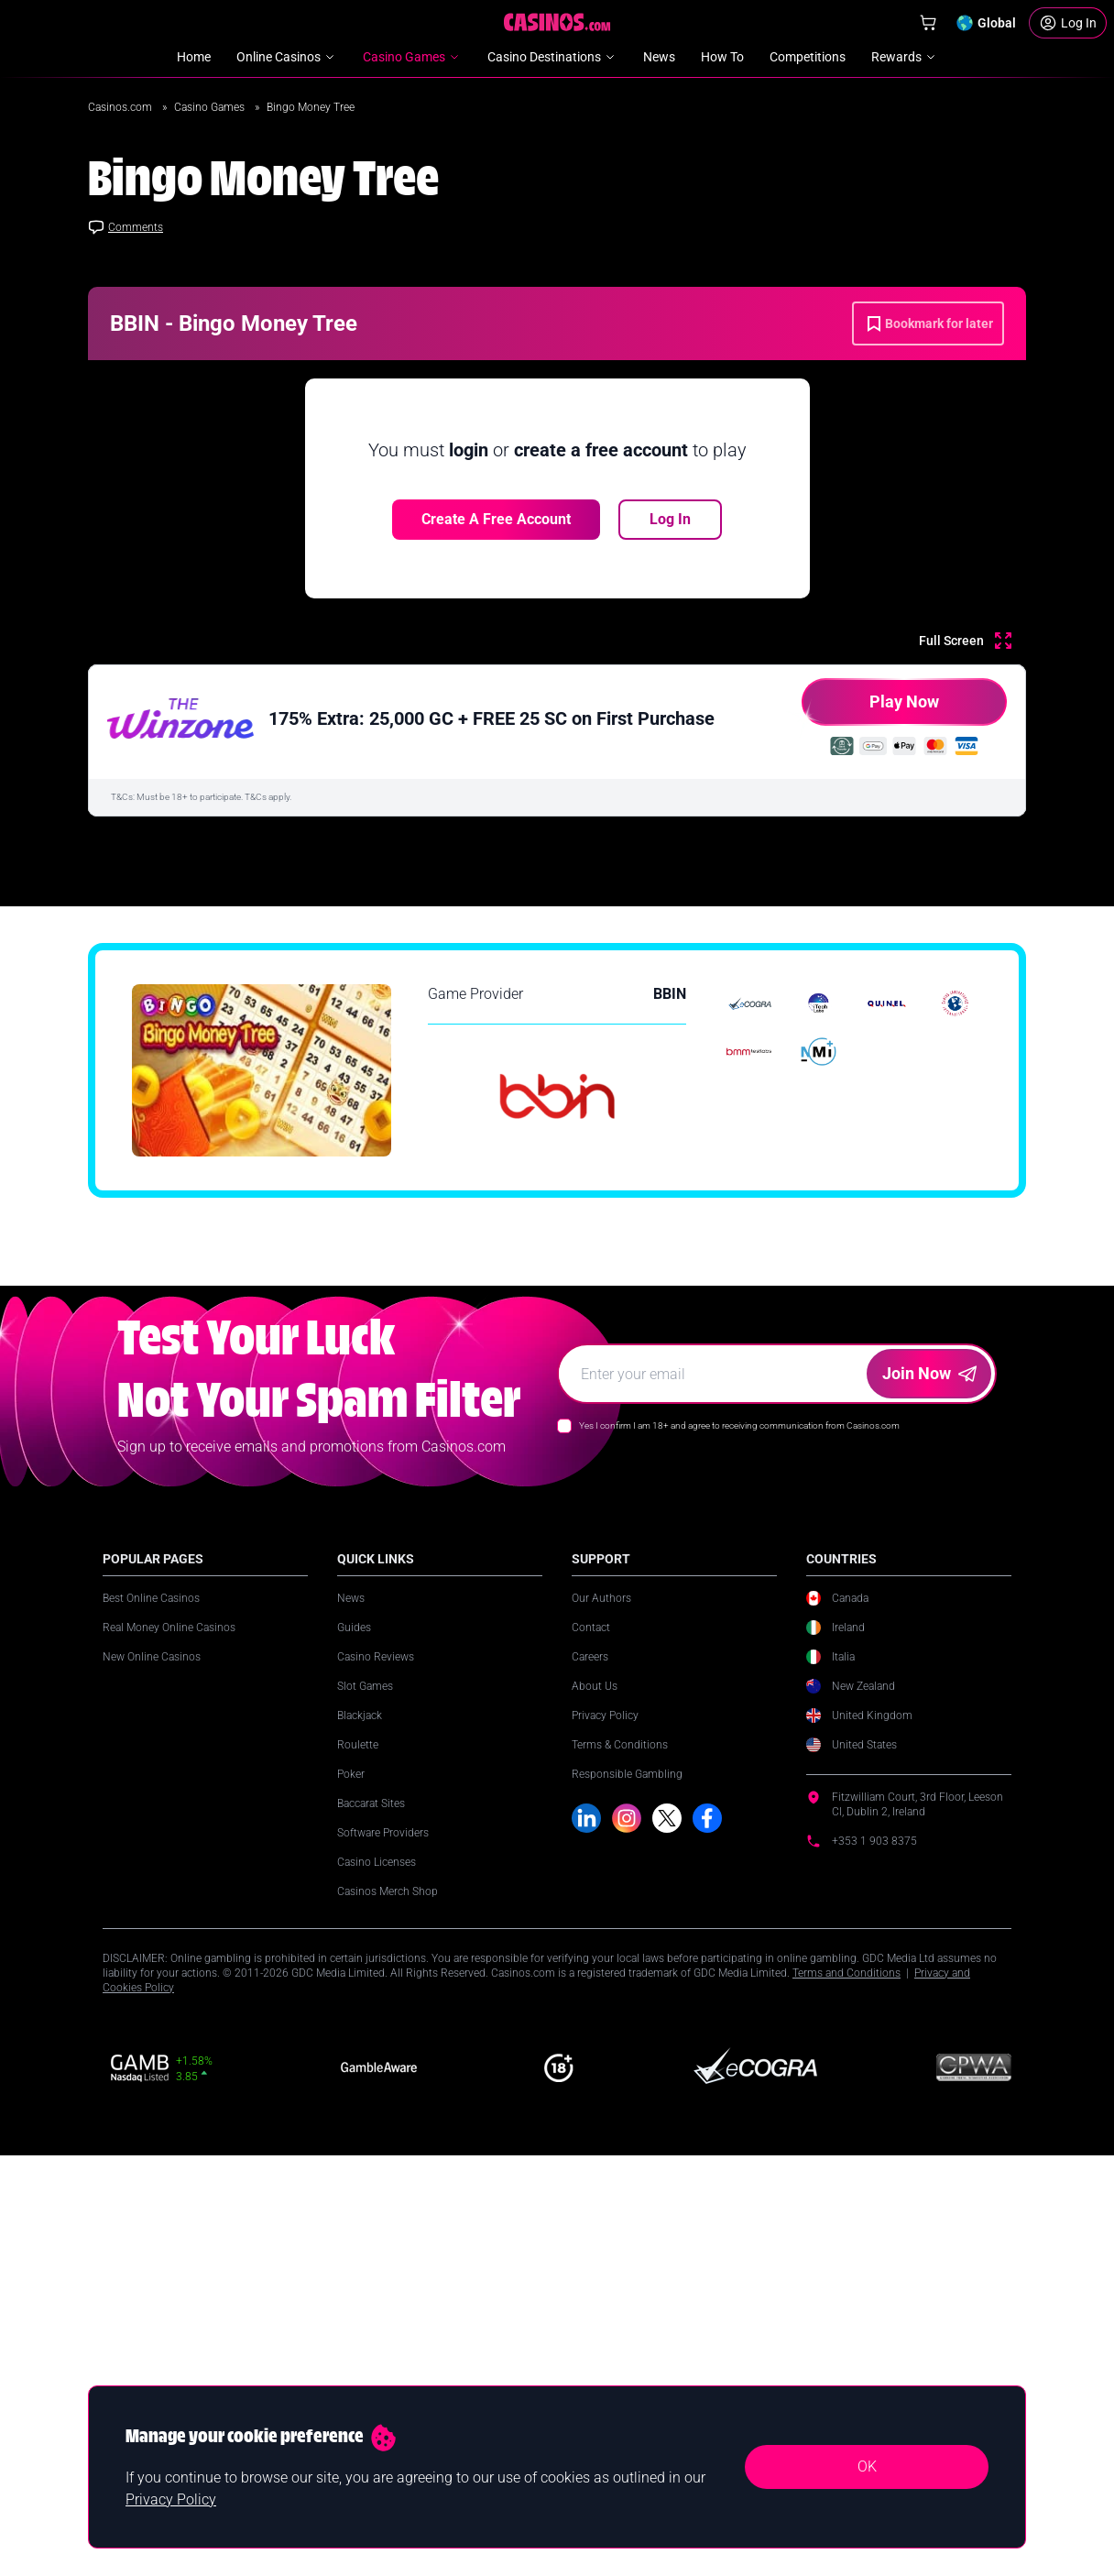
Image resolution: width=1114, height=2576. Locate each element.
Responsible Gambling (627, 2184)
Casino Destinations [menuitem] (552, 56)
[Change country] (985, 23)
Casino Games (210, 107)
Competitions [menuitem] (808, 56)
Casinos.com (121, 107)
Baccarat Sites (371, 2214)
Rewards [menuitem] (904, 56)
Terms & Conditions (620, 2155)
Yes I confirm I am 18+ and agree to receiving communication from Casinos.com (739, 1836)
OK (867, 2466)
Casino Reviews (375, 2067)
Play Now (870, 709)
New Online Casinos (152, 2067)
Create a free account (496, 519)
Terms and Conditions (846, 2383)
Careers (590, 2067)
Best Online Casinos (151, 2008)
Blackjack (359, 2126)
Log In (670, 519)
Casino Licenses (376, 2272)
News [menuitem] (659, 56)
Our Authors (601, 2008)
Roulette (357, 2155)
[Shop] (928, 23)
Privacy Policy (605, 2126)
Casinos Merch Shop (387, 2302)
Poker (351, 2184)
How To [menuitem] (722, 56)
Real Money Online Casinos (169, 2038)
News (351, 2008)
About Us (594, 2096)
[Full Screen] (965, 640)
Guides (354, 2038)
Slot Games (365, 2096)
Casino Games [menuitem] (412, 56)
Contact (591, 2038)
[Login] (1068, 22)
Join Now (929, 1783)
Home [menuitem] (194, 56)
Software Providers (383, 2243)
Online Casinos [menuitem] (286, 56)
